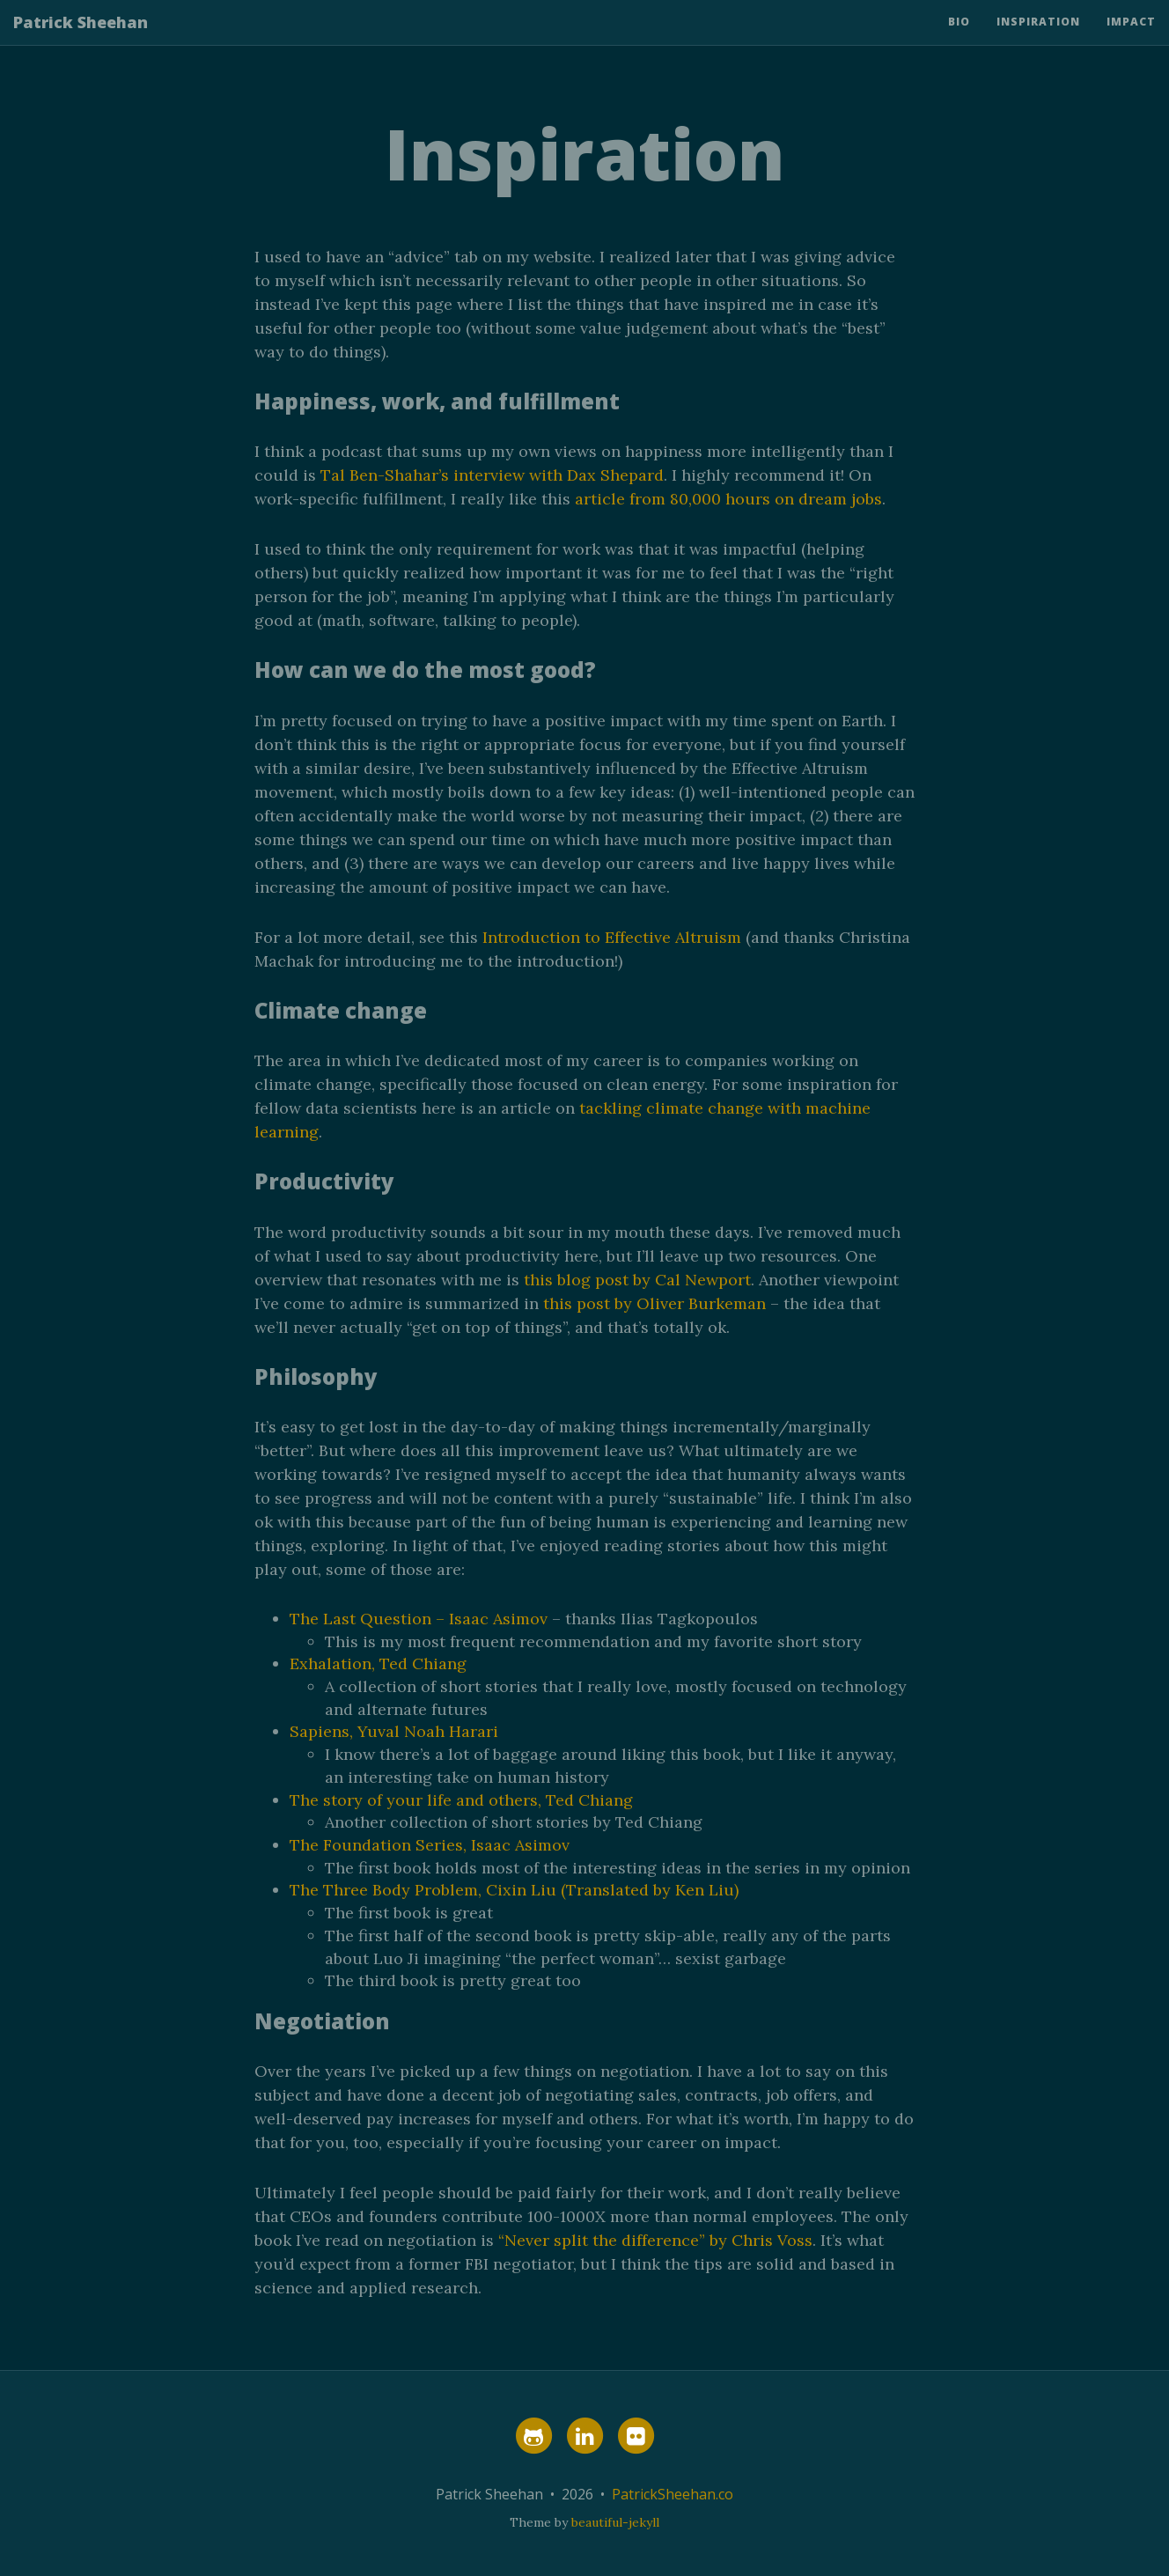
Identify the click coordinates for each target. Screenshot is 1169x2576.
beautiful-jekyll (615, 2522)
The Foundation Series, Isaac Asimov (430, 1845)
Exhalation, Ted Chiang (378, 1663)
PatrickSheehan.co (672, 2494)
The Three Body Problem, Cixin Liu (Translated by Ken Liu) (514, 1890)
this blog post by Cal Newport (637, 1280)
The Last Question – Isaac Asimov (419, 1618)
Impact (1131, 39)
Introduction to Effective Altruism (611, 937)
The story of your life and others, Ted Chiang (461, 1800)
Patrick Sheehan (80, 39)
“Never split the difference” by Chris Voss (655, 2240)
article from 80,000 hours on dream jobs (728, 499)
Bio (959, 39)
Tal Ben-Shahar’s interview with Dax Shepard (492, 475)
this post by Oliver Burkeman (654, 1303)
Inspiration (1038, 39)
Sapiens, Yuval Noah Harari (394, 1731)
